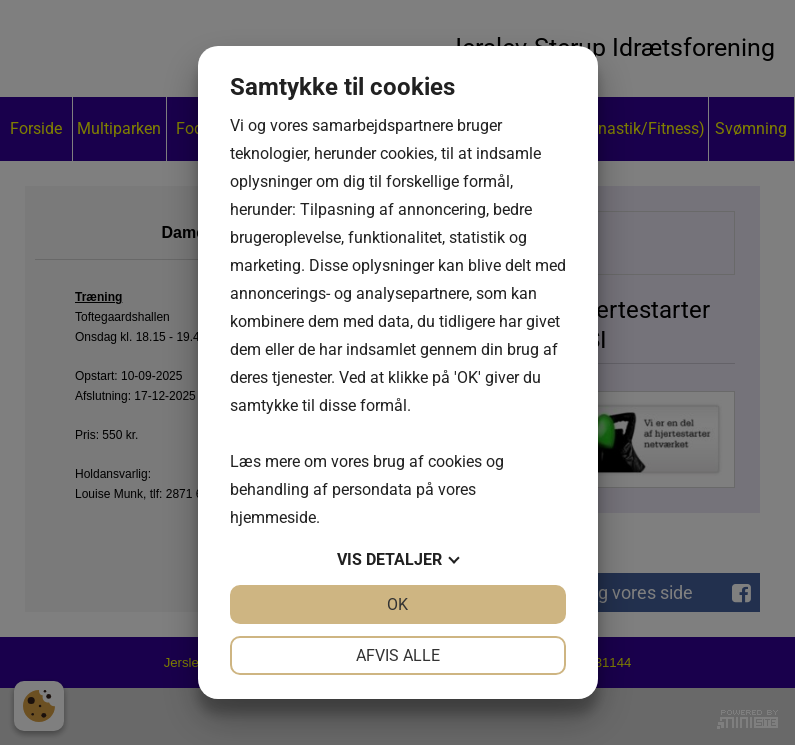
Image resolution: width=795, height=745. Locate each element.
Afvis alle (398, 655)
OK (397, 604)
